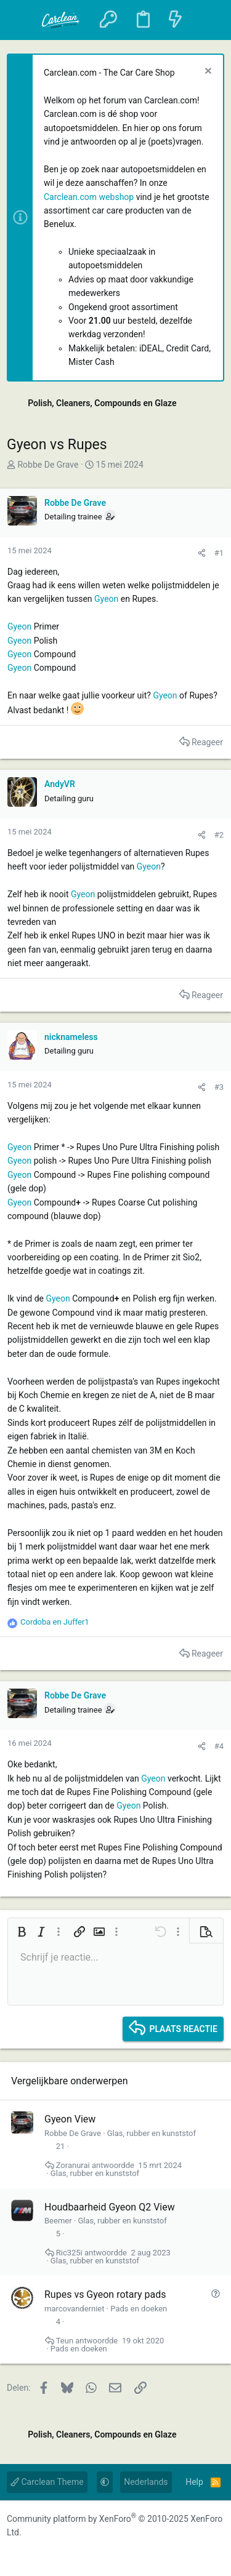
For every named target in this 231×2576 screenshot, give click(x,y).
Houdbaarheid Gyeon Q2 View (109, 2207)
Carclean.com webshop (89, 197)
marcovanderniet (74, 2308)
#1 (219, 553)
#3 (219, 1087)
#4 (219, 1746)
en (54, 1621)
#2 (219, 834)
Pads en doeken (138, 2308)
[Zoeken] (207, 20)
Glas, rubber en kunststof (151, 2133)
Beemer (58, 2220)
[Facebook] (15, 2552)
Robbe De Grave (47, 465)
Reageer (207, 742)
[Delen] (201, 553)
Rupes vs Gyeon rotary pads (105, 2294)
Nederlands (146, 2482)
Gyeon (106, 599)
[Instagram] (40, 2552)
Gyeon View (69, 2119)
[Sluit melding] (206, 72)
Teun (64, 2341)
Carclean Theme (47, 2482)
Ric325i (69, 2253)
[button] (23, 20)
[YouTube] (64, 2552)
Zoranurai (73, 2165)
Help (194, 2482)
